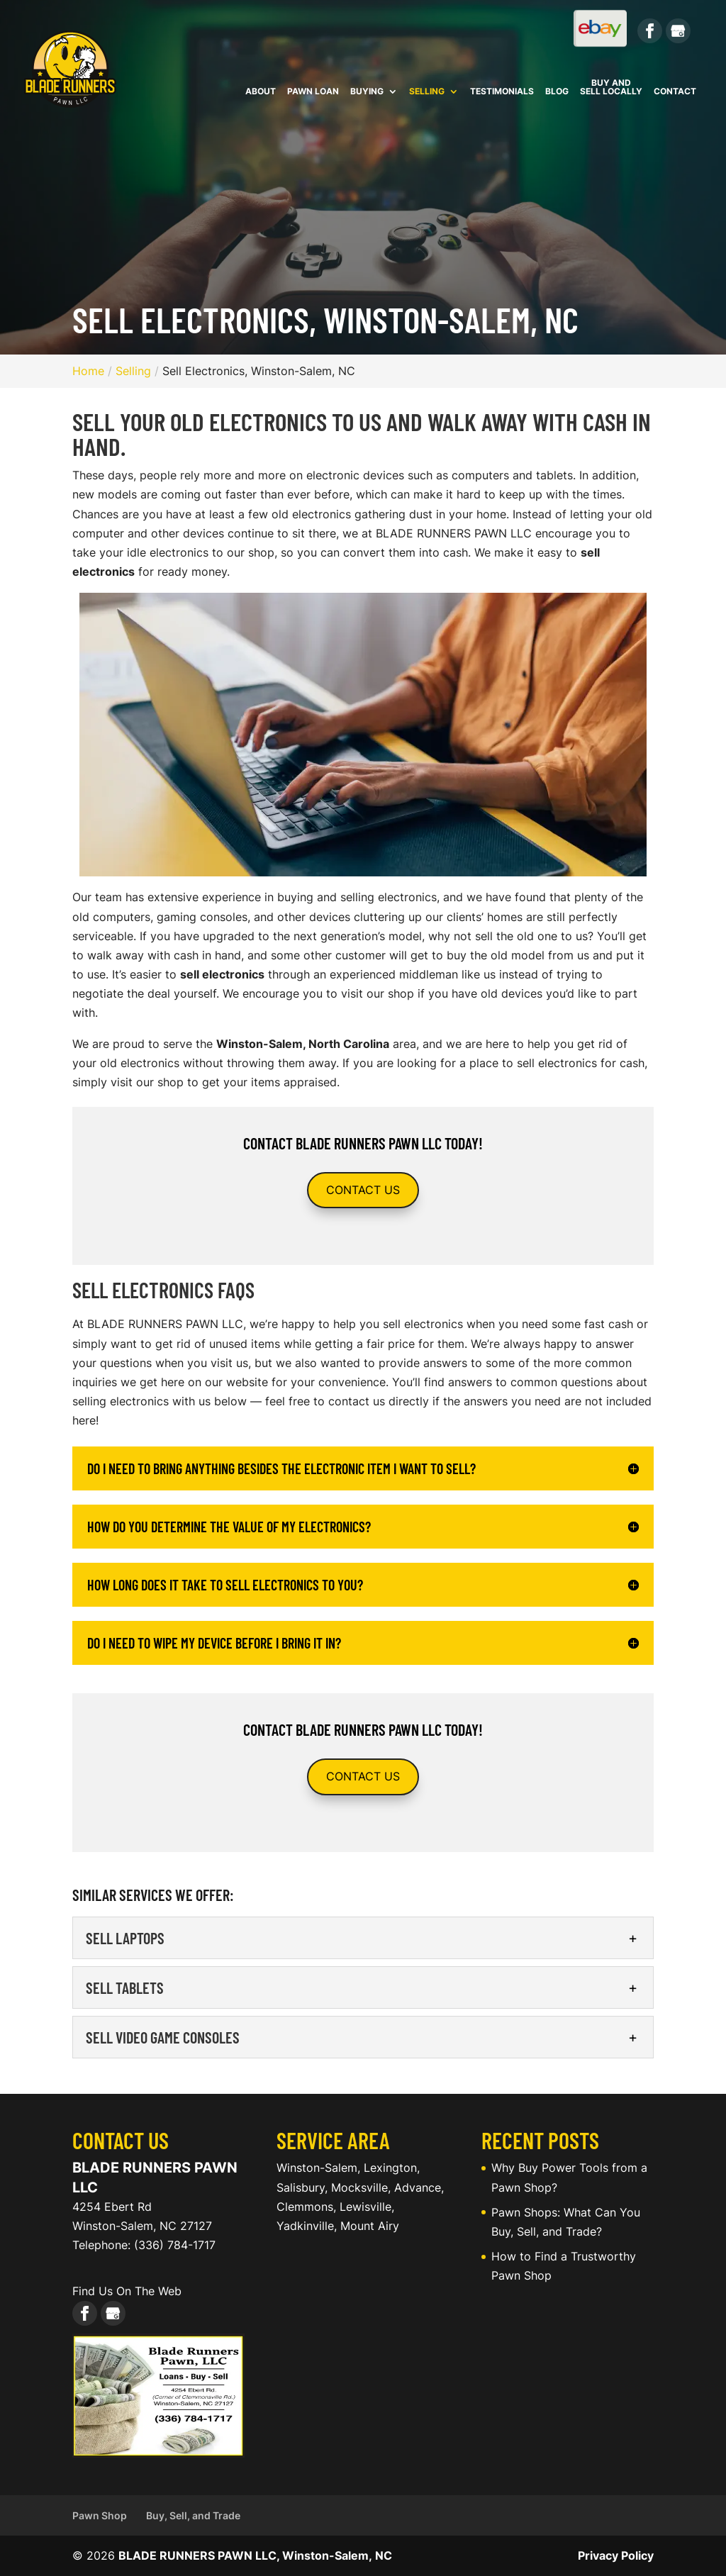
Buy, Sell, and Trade (193, 2515)
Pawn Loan (313, 91)
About (260, 91)
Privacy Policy (616, 2555)
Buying (367, 91)
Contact (675, 91)
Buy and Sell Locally (611, 87)
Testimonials (502, 91)
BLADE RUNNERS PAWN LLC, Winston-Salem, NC (255, 2555)
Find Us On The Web (127, 2291)
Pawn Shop (99, 2515)
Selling (427, 91)
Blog (557, 91)
